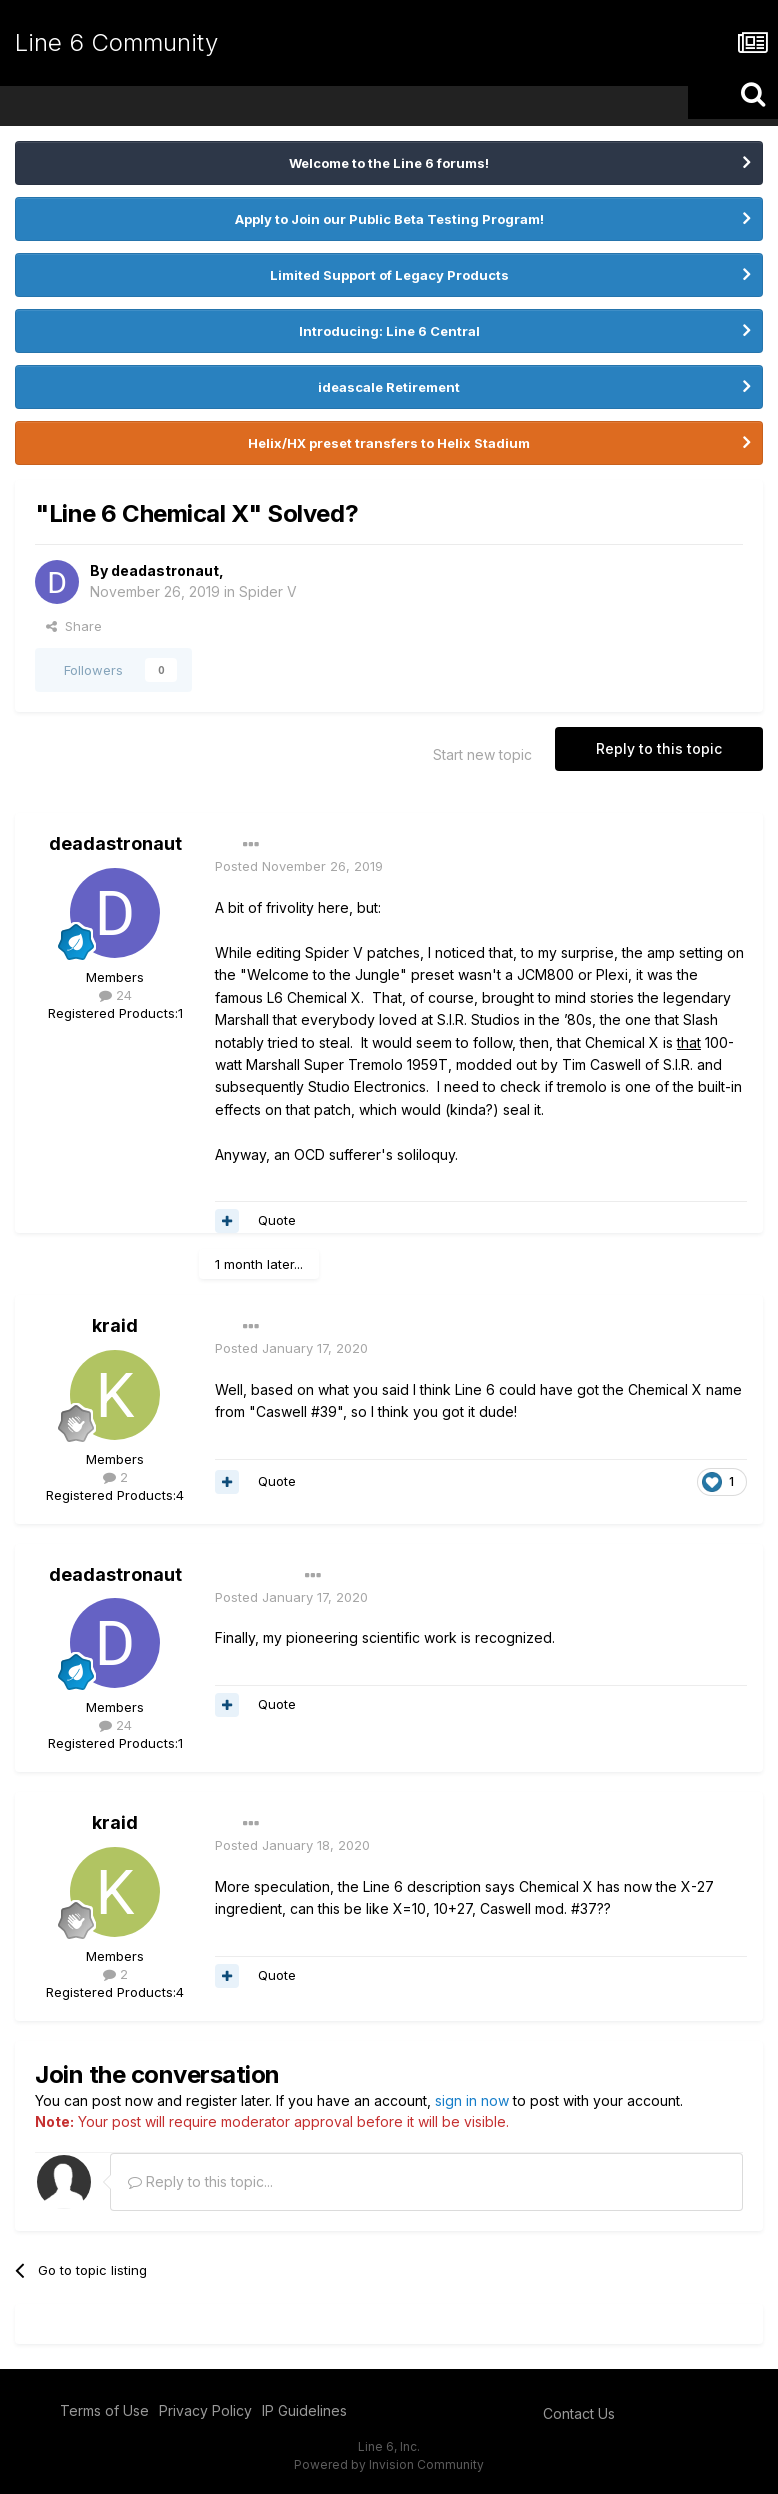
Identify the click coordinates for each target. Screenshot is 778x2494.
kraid (115, 1325)
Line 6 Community (116, 42)
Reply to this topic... (200, 2181)
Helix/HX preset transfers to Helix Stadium (389, 443)
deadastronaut (165, 570)
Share (74, 626)
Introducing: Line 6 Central (389, 331)
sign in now (472, 2100)
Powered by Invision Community (389, 2464)
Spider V (268, 591)
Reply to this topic (659, 748)
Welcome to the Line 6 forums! (389, 163)
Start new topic (482, 754)
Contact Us (579, 2413)
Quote (277, 1220)
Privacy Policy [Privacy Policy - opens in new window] (205, 2410)
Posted (299, 866)
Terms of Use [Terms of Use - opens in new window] (104, 2410)
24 (115, 995)
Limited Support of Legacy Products (389, 275)
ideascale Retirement (389, 387)
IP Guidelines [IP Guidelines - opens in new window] (304, 2410)
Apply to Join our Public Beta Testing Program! (389, 219)
